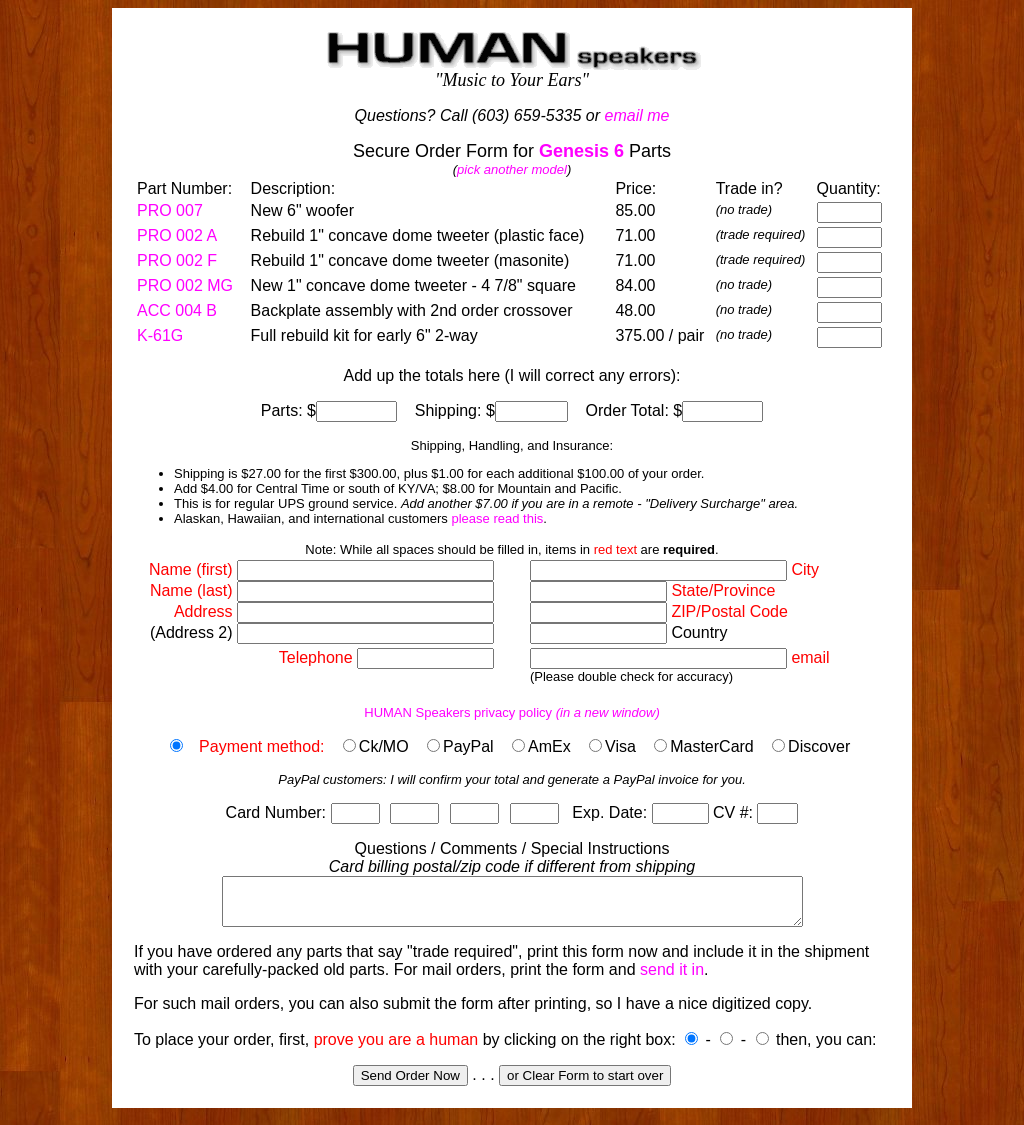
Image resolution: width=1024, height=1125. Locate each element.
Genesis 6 (581, 151)
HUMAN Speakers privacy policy (512, 712)
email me (637, 115)
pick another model (512, 169)
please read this (497, 518)
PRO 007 (170, 210)
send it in (672, 978)
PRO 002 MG (185, 285)
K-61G (160, 335)
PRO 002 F (177, 260)
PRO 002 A (177, 235)
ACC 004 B (177, 310)
